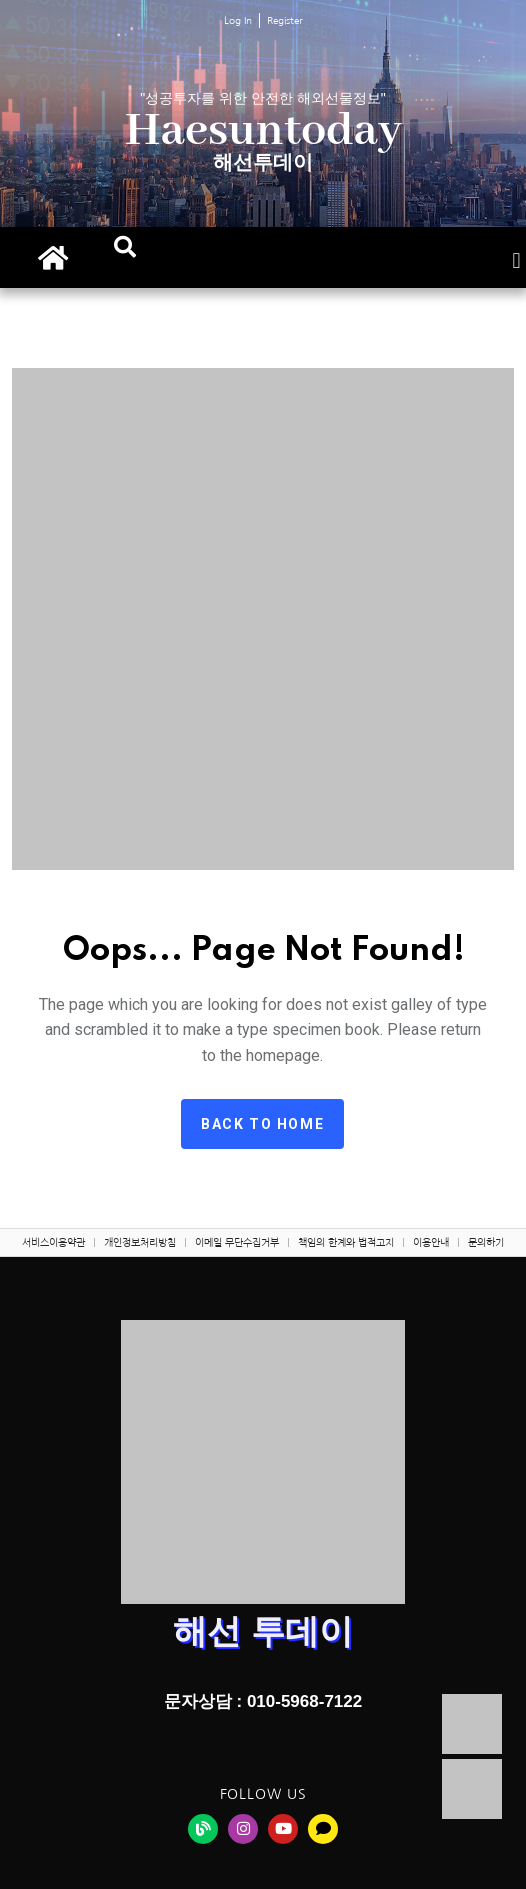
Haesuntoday (263, 131)
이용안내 (431, 1242)
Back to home (262, 1124)
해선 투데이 (262, 1631)
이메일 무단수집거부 (237, 1242)
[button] (125, 247)
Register (285, 20)
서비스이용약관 (53, 1242)
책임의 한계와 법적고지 (346, 1242)
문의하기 (486, 1242)
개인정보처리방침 (140, 1242)
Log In (238, 20)
